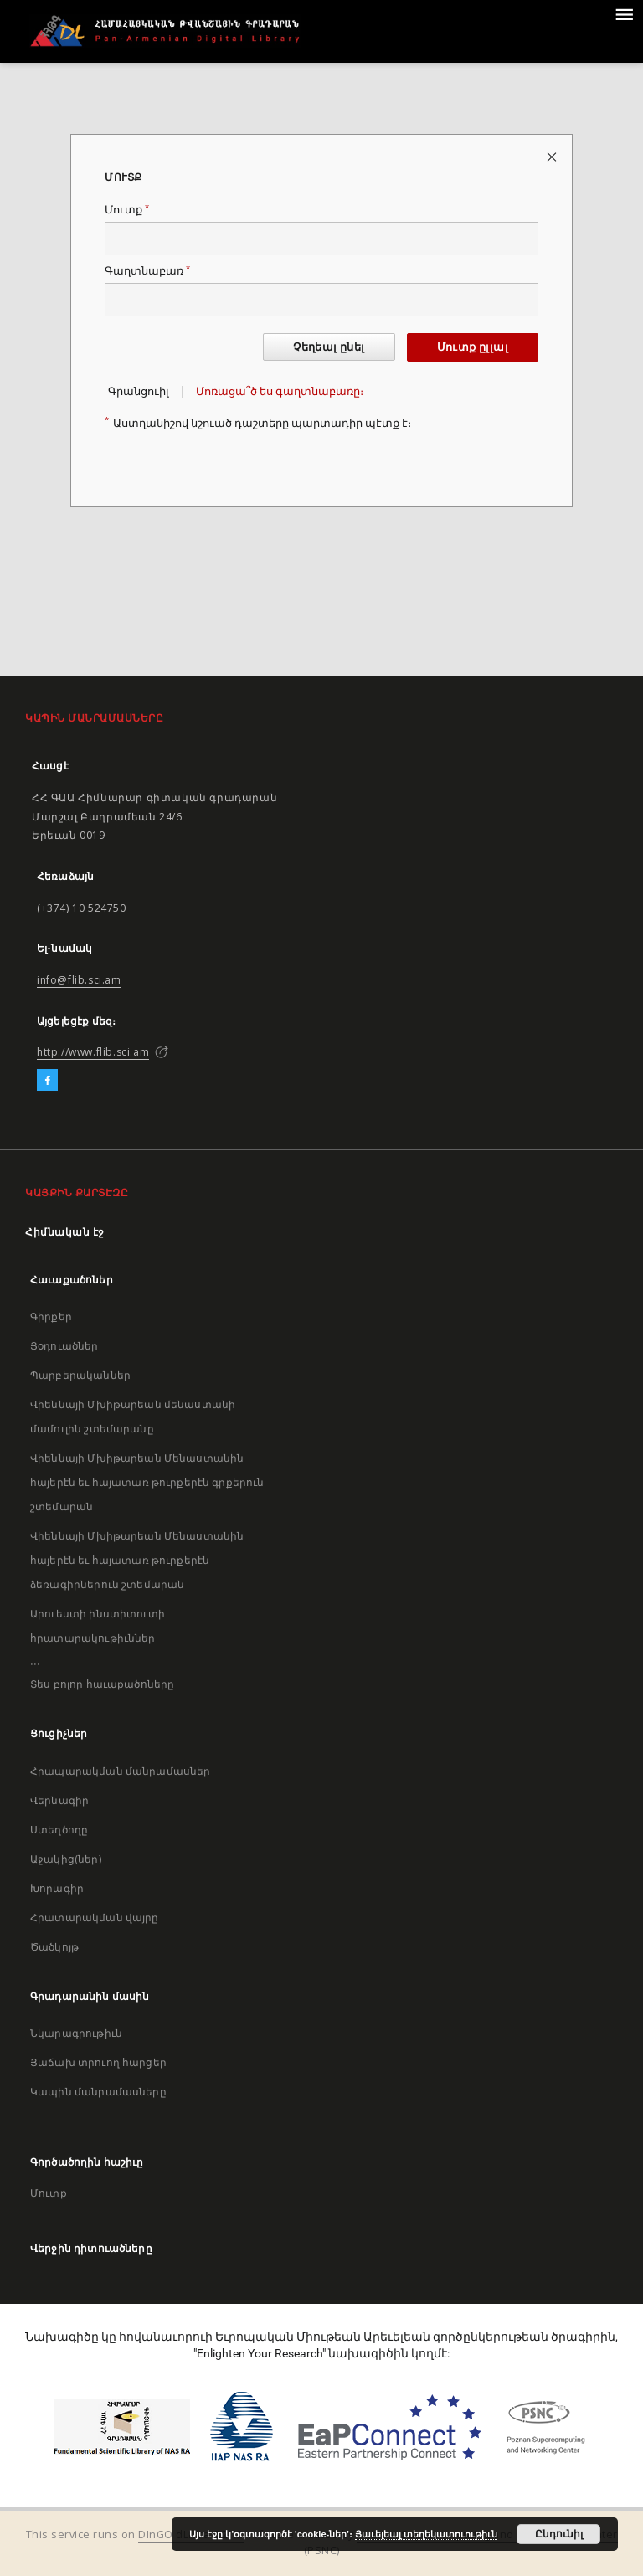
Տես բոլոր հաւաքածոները (102, 1684)
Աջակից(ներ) (65, 1859)
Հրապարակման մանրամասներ (120, 1771)
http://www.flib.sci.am (93, 1052)
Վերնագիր (59, 1800)
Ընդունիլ (559, 2534)
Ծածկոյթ (54, 1947)
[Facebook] (47, 1080)
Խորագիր (57, 1888)
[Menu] (624, 13)
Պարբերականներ (80, 1375)
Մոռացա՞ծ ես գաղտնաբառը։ (279, 391)
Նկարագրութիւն (76, 2033)
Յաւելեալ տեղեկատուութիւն (426, 2534)
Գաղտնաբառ (147, 271)
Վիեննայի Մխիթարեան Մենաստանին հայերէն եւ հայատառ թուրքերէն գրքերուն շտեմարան (147, 1482)
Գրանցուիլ (138, 391)
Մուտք (127, 210)
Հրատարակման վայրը (94, 1917)
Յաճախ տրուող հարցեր (98, 2062)
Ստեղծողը (59, 1830)
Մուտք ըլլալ (472, 347)
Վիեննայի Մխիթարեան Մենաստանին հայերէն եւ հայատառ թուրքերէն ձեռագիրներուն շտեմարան (137, 1560)
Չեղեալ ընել (328, 347)
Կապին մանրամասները (98, 2092)
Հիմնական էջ (65, 1232)
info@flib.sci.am (79, 980)
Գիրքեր (51, 1316)
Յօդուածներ (64, 1346)
